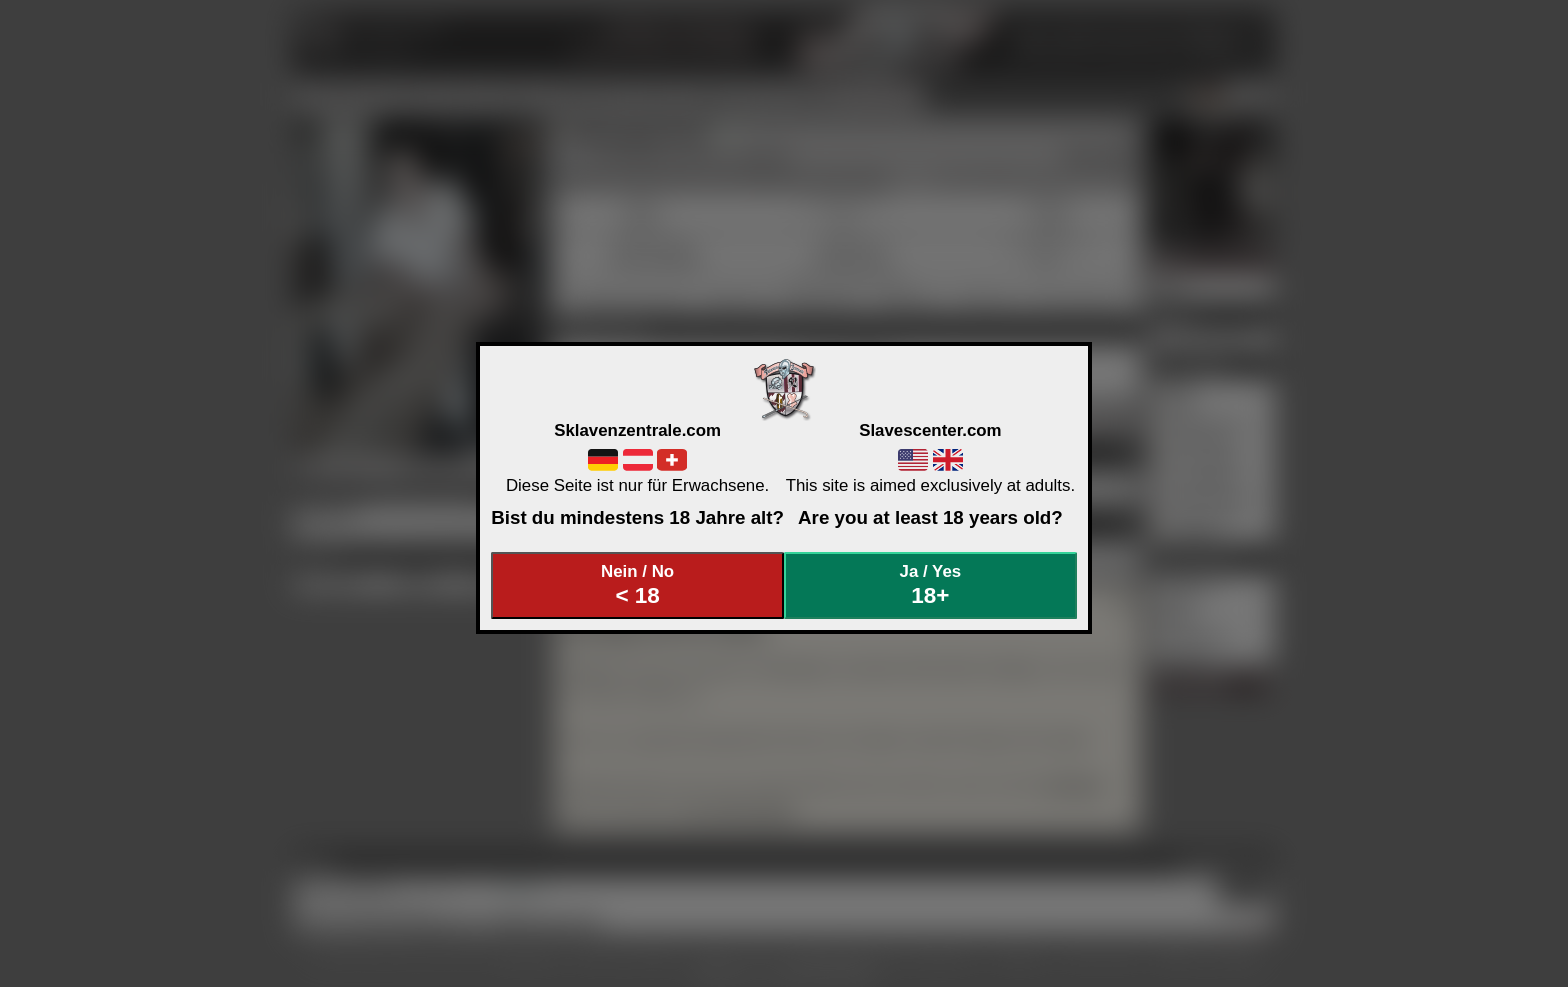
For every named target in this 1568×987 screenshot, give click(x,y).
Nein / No (638, 585)
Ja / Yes (931, 585)
